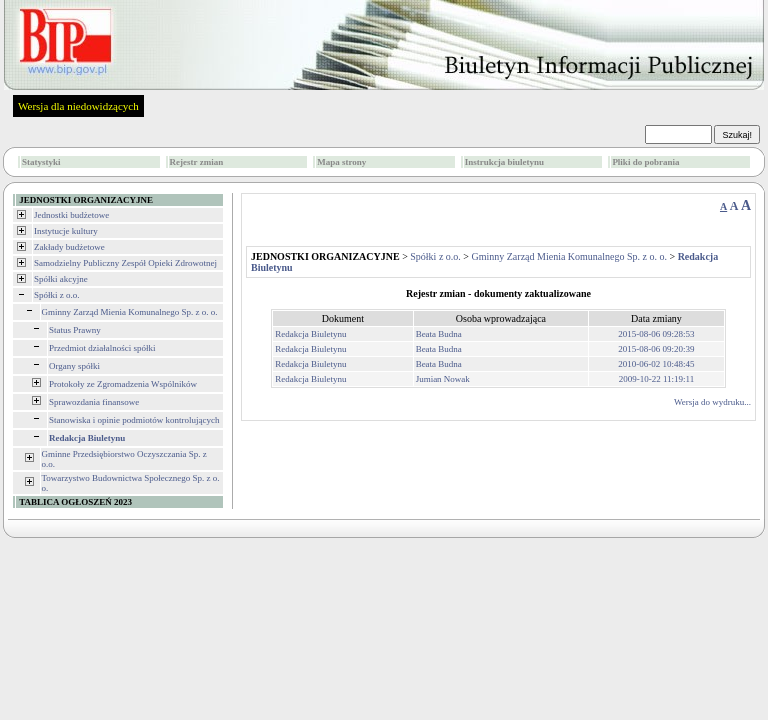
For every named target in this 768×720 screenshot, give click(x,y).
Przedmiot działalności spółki (102, 348)
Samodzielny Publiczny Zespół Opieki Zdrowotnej (125, 263)
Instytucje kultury (66, 231)
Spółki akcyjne (61, 279)
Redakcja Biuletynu (310, 334)
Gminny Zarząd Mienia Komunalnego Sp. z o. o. (130, 312)
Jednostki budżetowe (71, 215)
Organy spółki (74, 366)
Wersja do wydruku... (712, 402)
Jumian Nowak (443, 379)
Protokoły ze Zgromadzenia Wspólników (123, 384)
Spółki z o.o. (57, 295)
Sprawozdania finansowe (94, 402)
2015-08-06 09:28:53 (656, 334)
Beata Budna (439, 334)
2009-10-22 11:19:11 (657, 379)
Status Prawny (75, 330)
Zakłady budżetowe (69, 247)
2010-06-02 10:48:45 (656, 364)
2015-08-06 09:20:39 (656, 349)
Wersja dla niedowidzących (78, 106)
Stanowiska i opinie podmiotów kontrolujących (134, 420)
